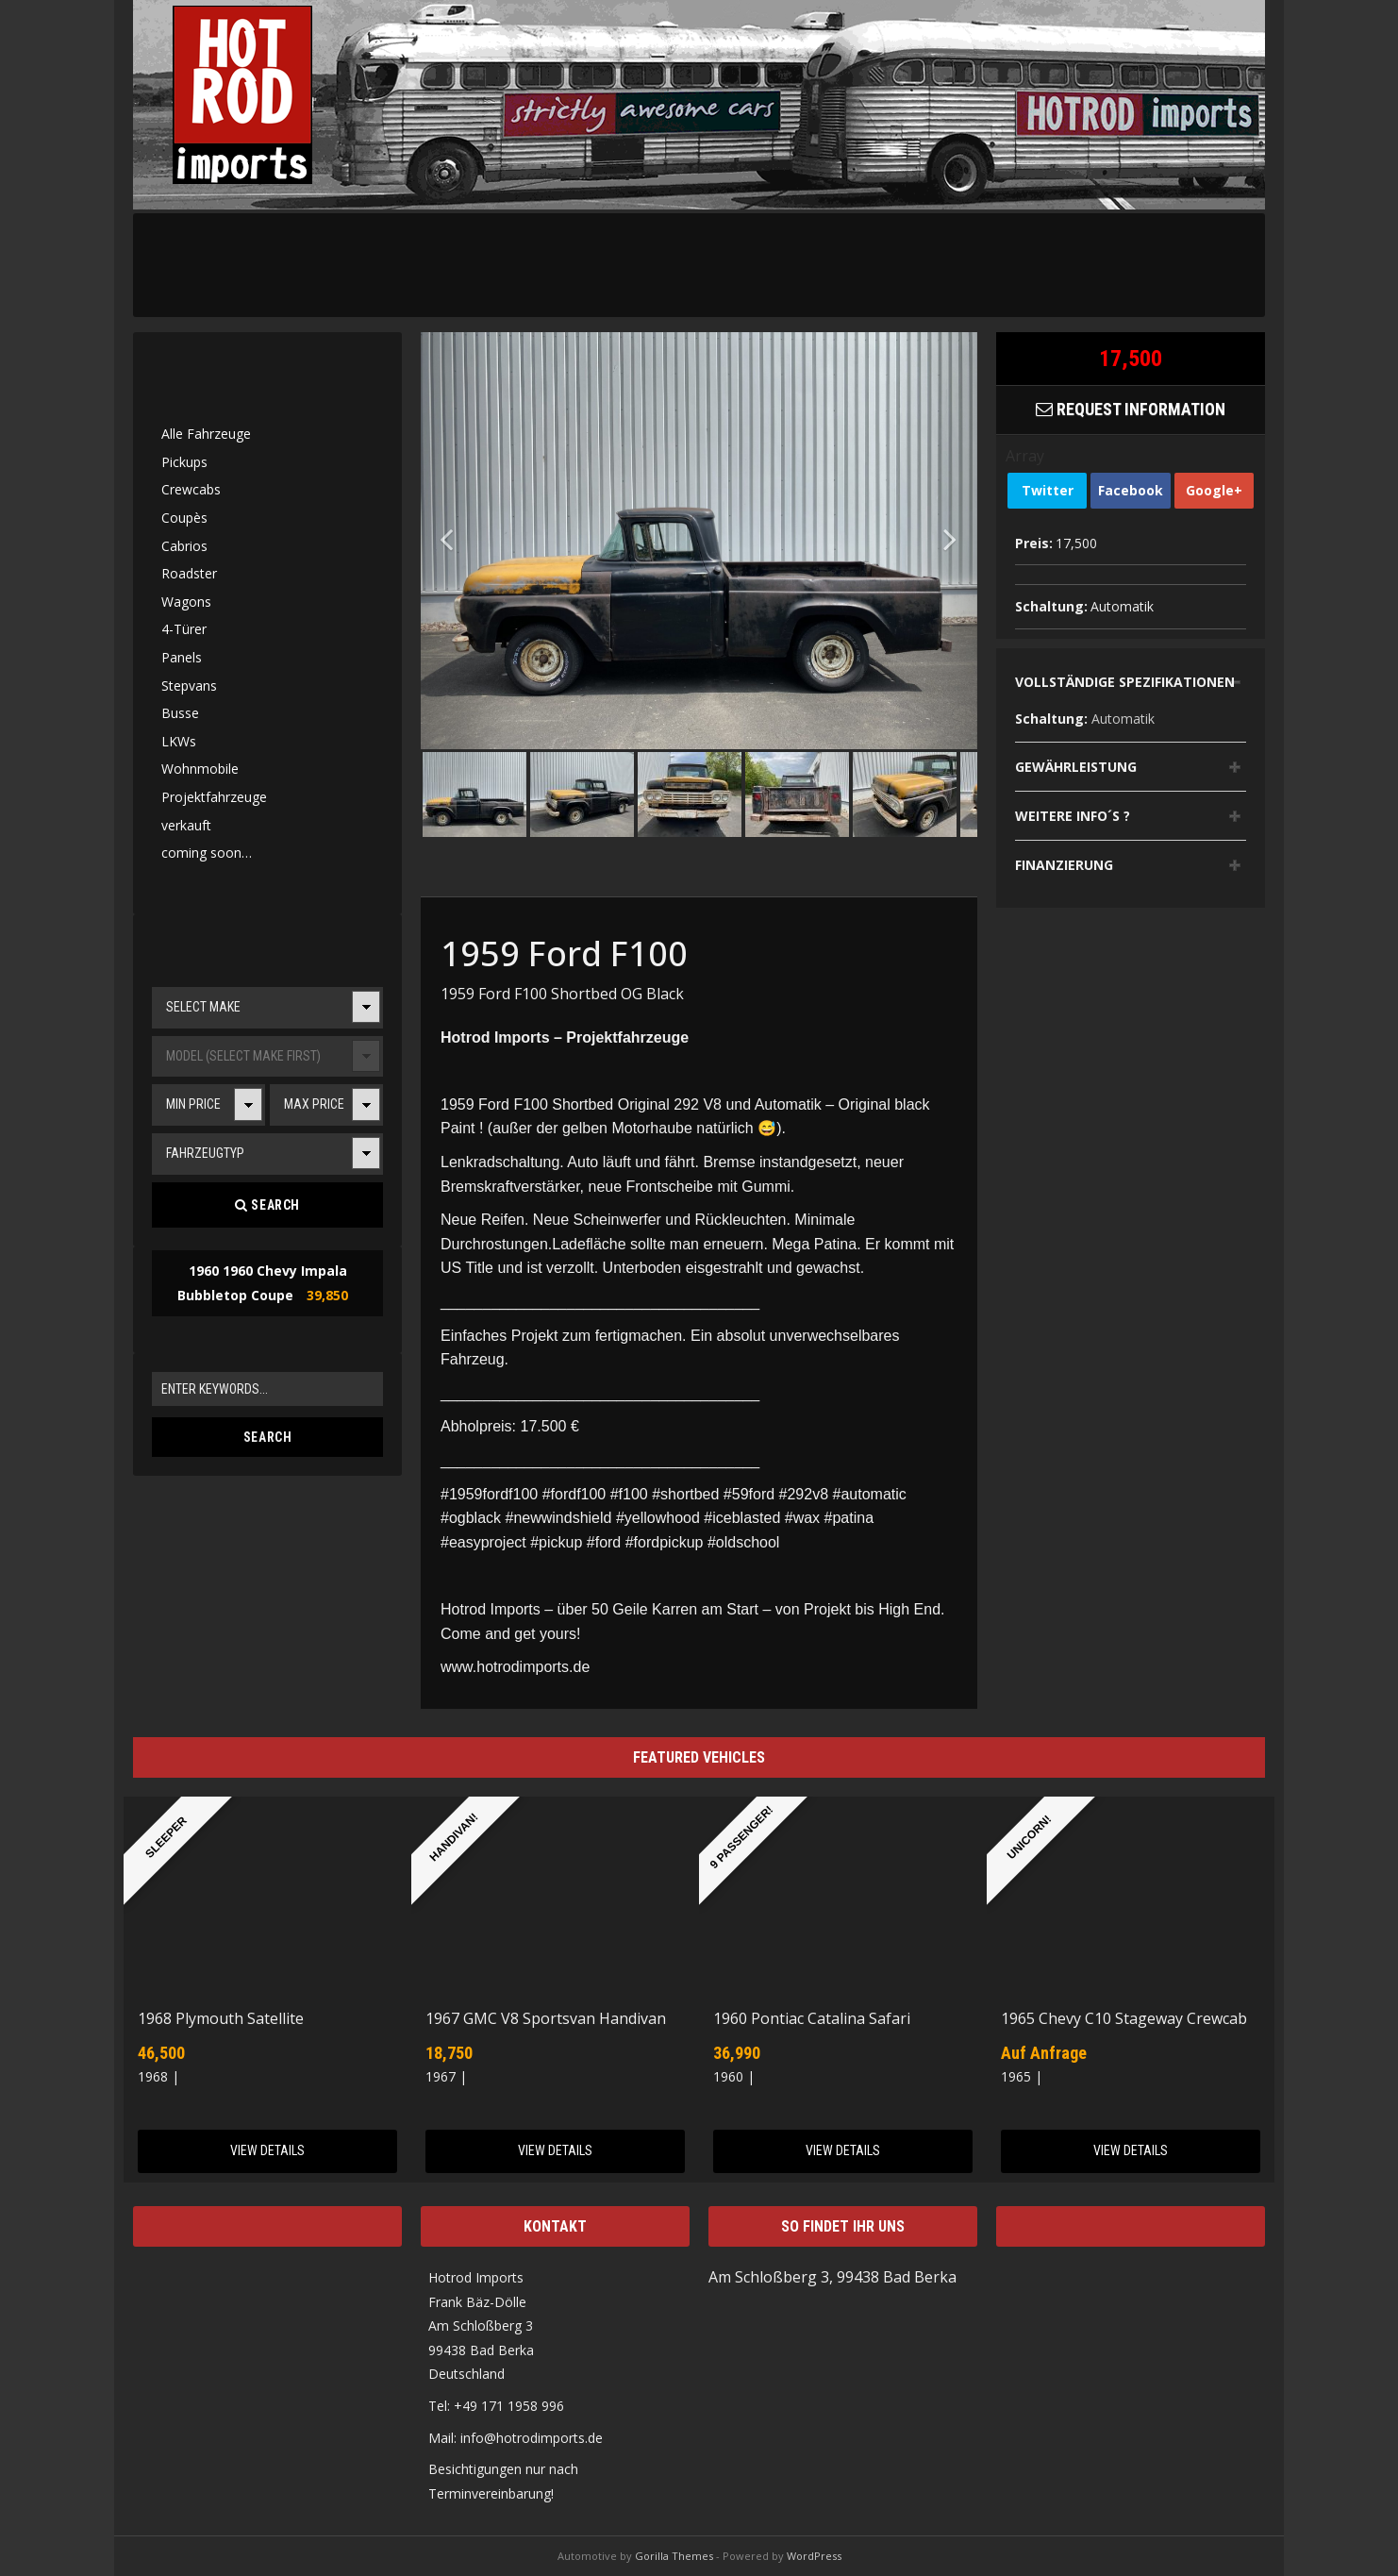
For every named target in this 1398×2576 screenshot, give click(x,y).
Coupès (184, 518)
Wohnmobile (200, 769)
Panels (181, 657)
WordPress (814, 2556)
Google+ (1214, 490)
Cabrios (184, 546)
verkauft (186, 825)
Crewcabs (191, 489)
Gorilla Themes (674, 2556)
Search (267, 1205)
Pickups (184, 462)
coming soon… (206, 852)
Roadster (189, 573)
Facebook (1130, 490)
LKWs (178, 741)
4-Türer (184, 629)
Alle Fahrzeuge (206, 434)
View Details (267, 2150)
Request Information (1130, 409)
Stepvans (189, 685)
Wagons (186, 602)
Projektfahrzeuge (214, 797)
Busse (180, 713)
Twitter (1047, 490)
